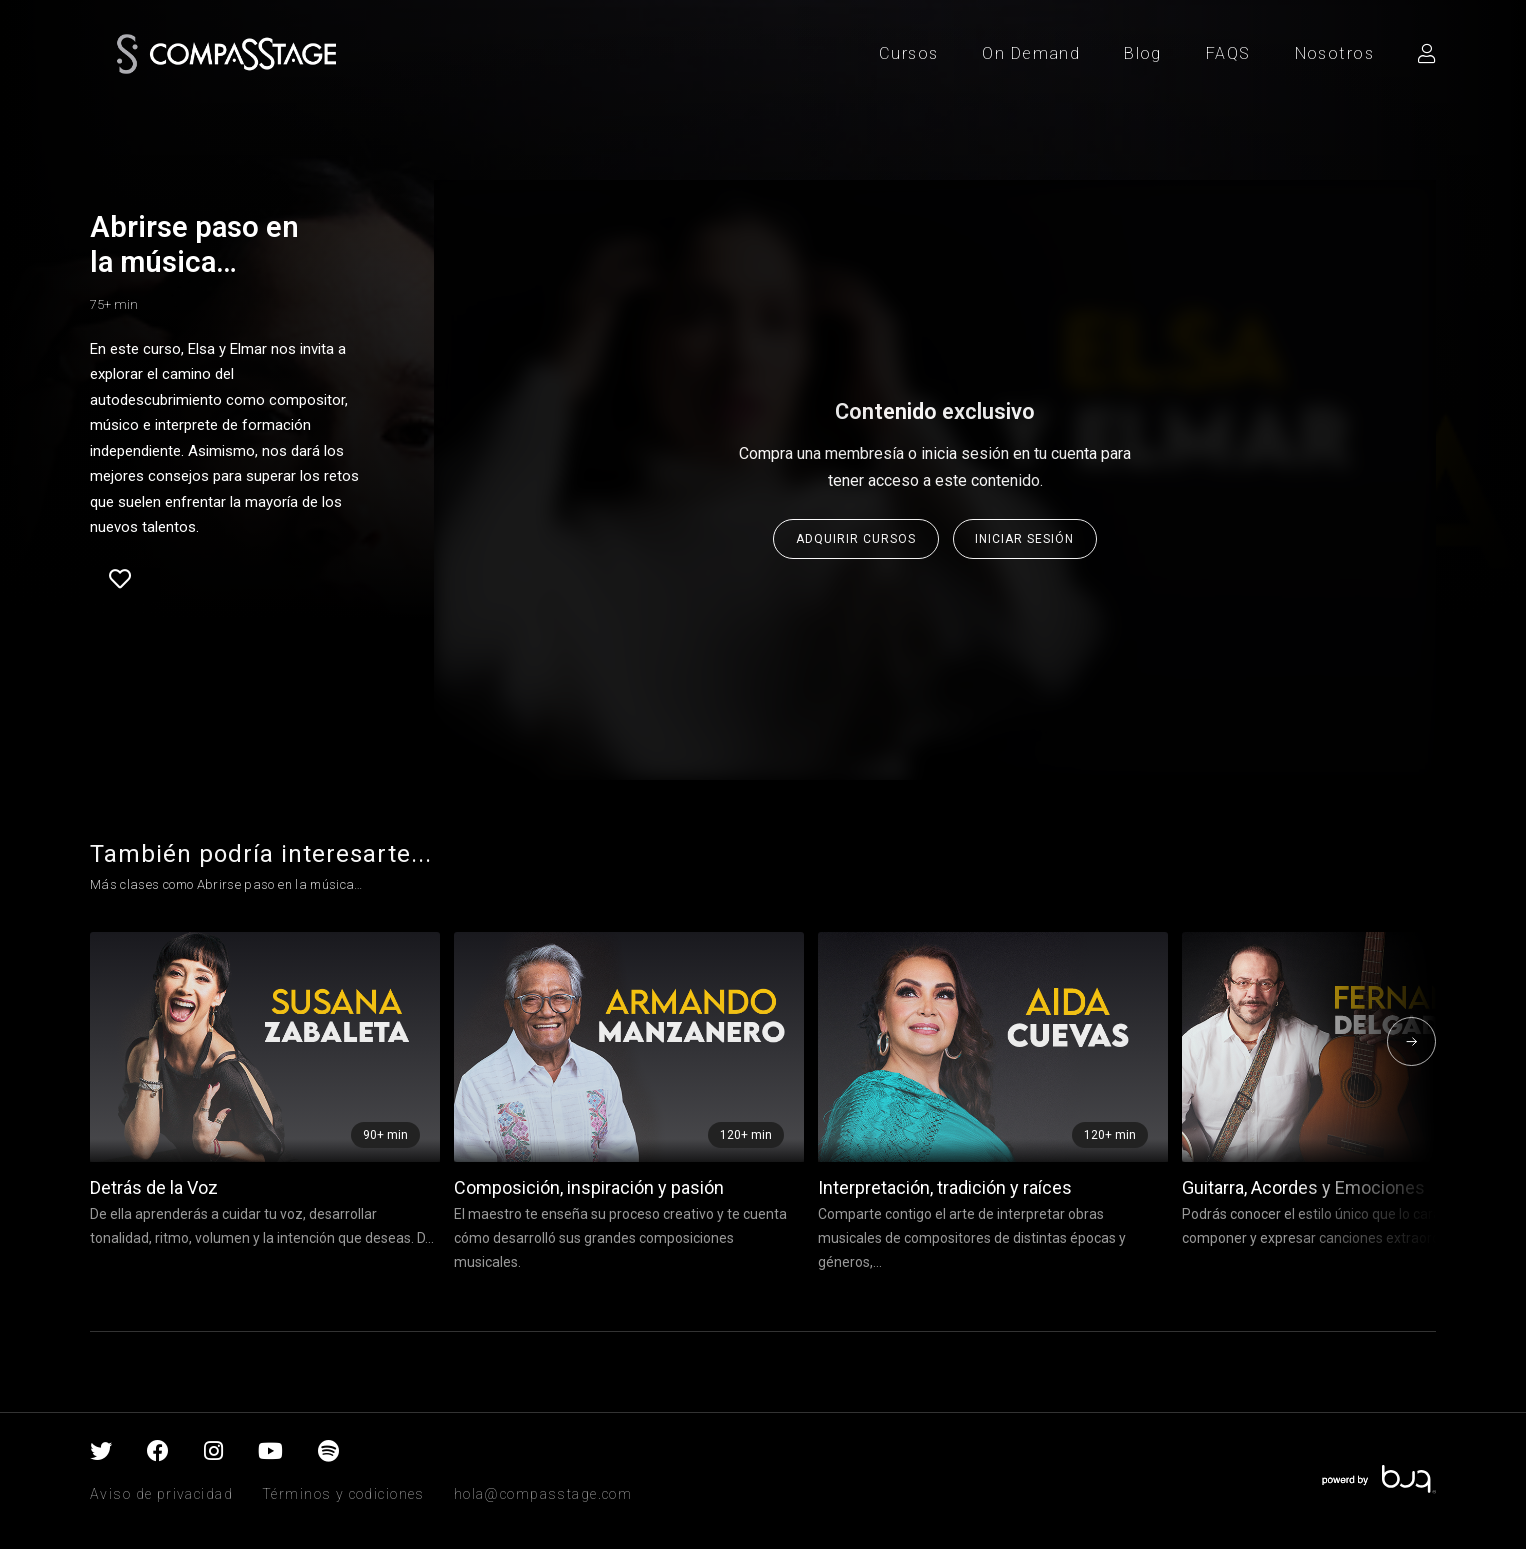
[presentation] (1411, 1041)
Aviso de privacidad (161, 1494)
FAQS (1228, 53)
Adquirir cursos (856, 539)
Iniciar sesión (1024, 539)
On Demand (1031, 53)
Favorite (120, 579)
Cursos (909, 53)
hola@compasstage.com (543, 1494)
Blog (1143, 53)
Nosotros (1334, 53)
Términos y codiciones (343, 1494)
